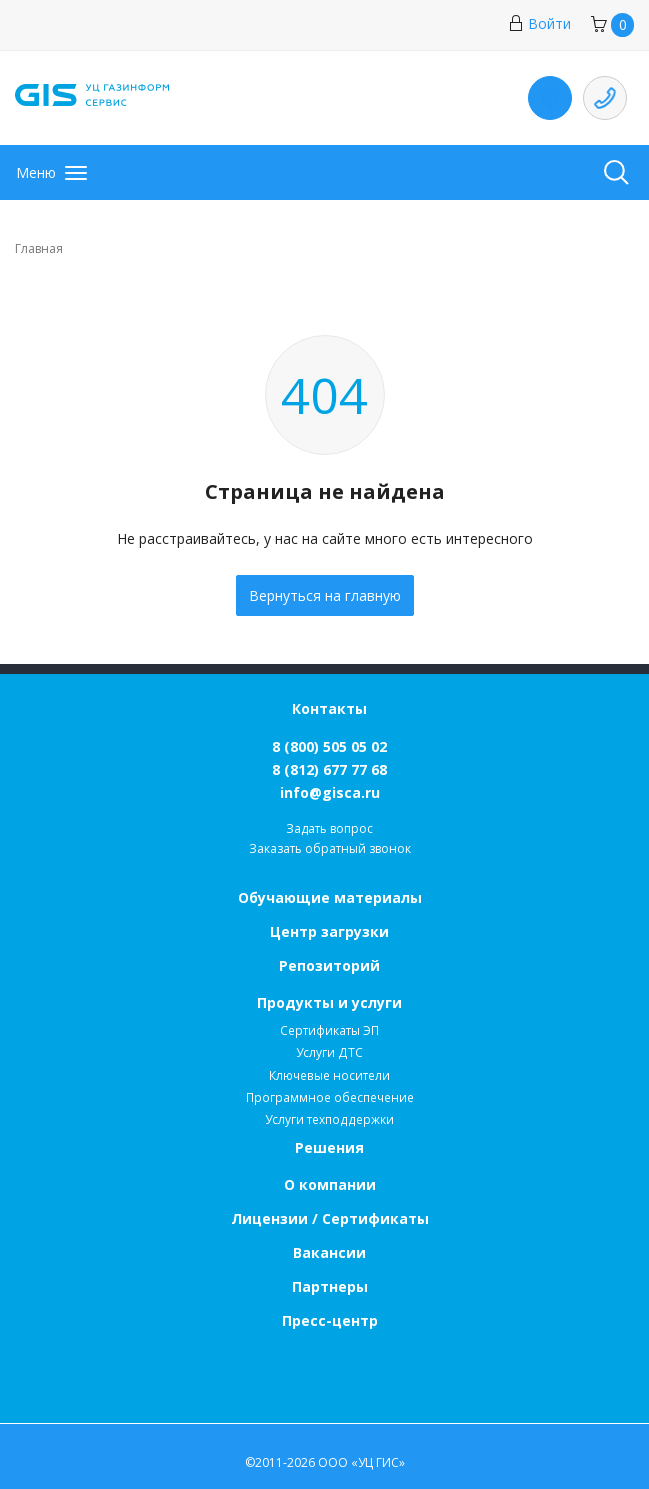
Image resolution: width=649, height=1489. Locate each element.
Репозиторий (329, 965)
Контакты (329, 708)
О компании (330, 1184)
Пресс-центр (330, 1320)
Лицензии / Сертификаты (330, 1218)
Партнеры (330, 1286)
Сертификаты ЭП (329, 1030)
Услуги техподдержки (329, 1119)
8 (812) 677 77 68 (329, 769)
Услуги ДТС (329, 1052)
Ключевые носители (329, 1075)
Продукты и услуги (329, 1002)
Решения (329, 1147)
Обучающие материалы (330, 897)
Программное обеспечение (330, 1097)
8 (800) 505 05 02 (329, 746)
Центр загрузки (329, 931)
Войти (539, 23)
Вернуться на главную (325, 595)
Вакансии (329, 1252)
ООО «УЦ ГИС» (361, 1462)
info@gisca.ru (330, 792)
